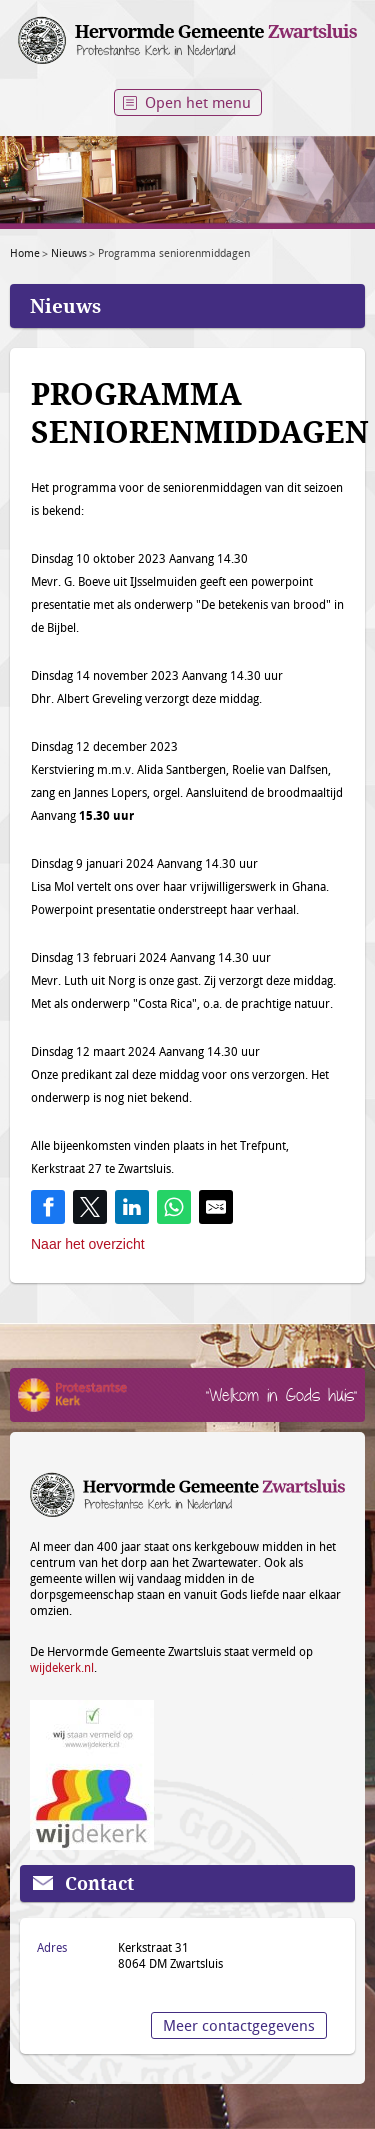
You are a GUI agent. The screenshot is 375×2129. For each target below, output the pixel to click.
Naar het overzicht (88, 1244)
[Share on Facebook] (48, 1207)
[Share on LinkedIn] (132, 1207)
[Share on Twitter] (90, 1207)
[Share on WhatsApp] (174, 1207)
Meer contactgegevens (239, 2025)
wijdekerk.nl (62, 1667)
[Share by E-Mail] (216, 1207)
